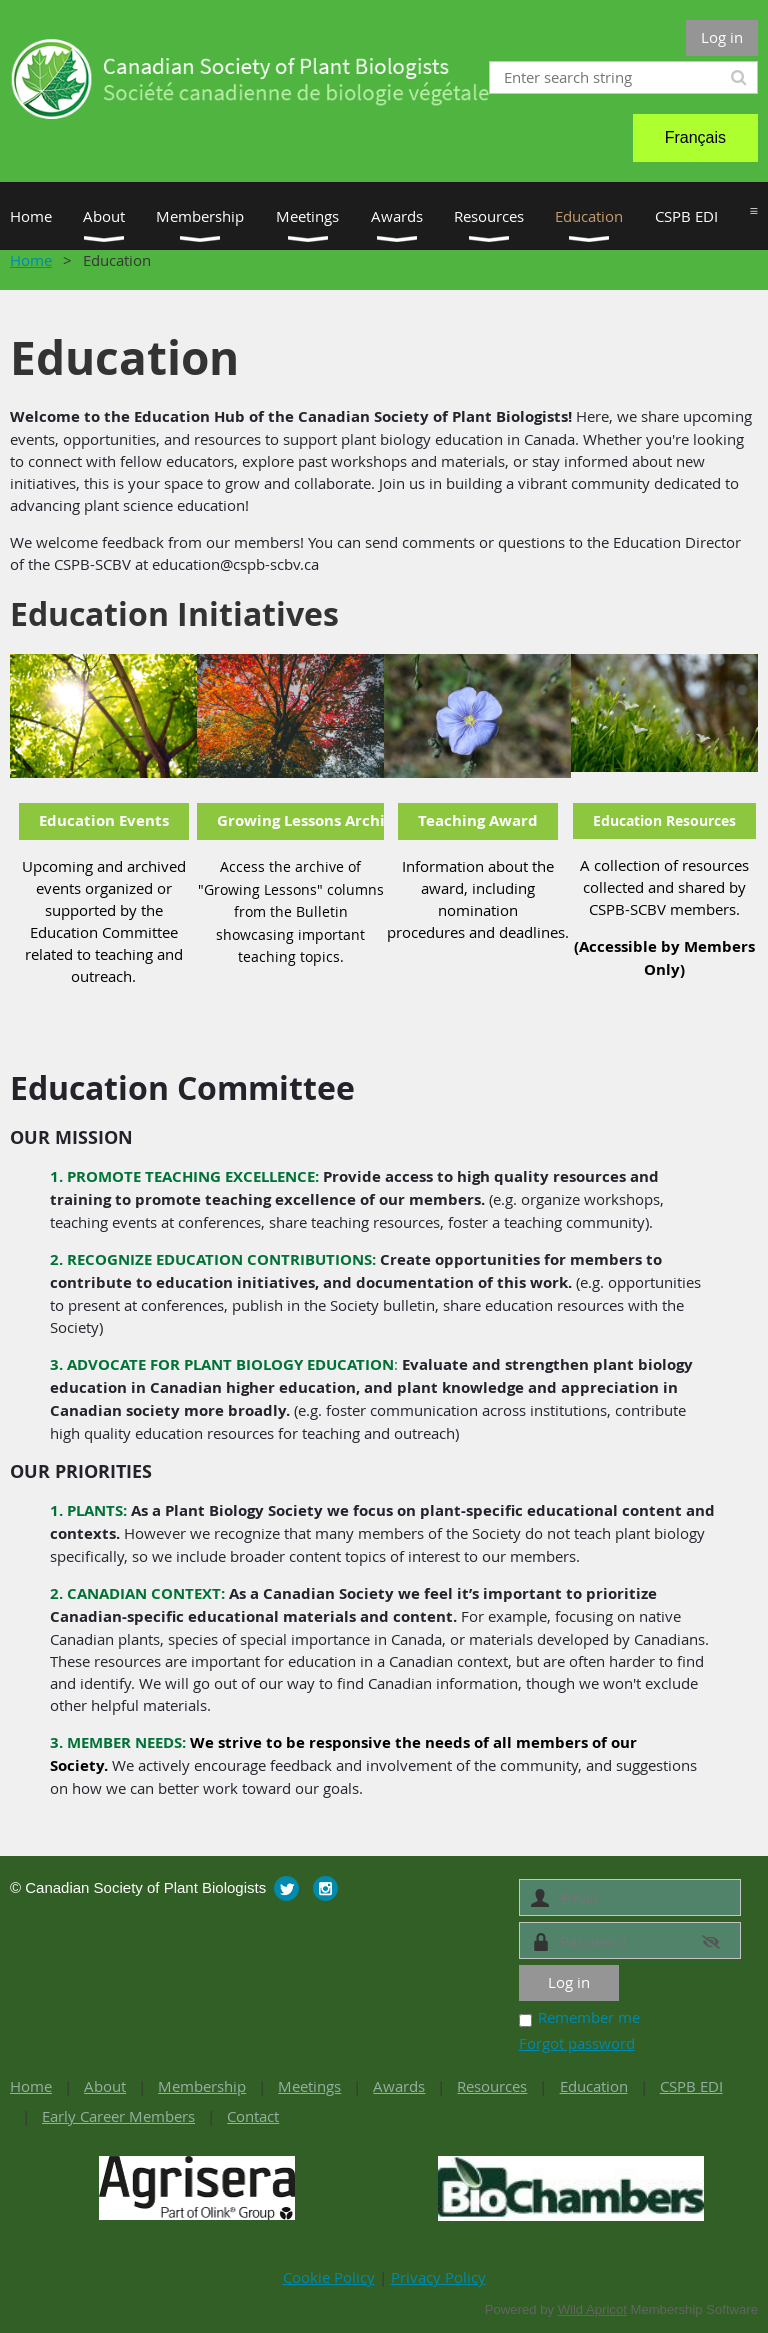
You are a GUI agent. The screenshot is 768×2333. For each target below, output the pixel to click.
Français (695, 137)
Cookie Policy (329, 2277)
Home (31, 260)
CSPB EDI (691, 2086)
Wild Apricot (592, 2309)
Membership (202, 2086)
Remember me (589, 2017)
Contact (253, 2116)
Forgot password (577, 2043)
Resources (492, 2086)
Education (594, 2086)
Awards (399, 2086)
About (105, 2086)
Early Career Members (118, 2116)
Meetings (309, 2086)
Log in (722, 37)
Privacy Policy (438, 2277)
